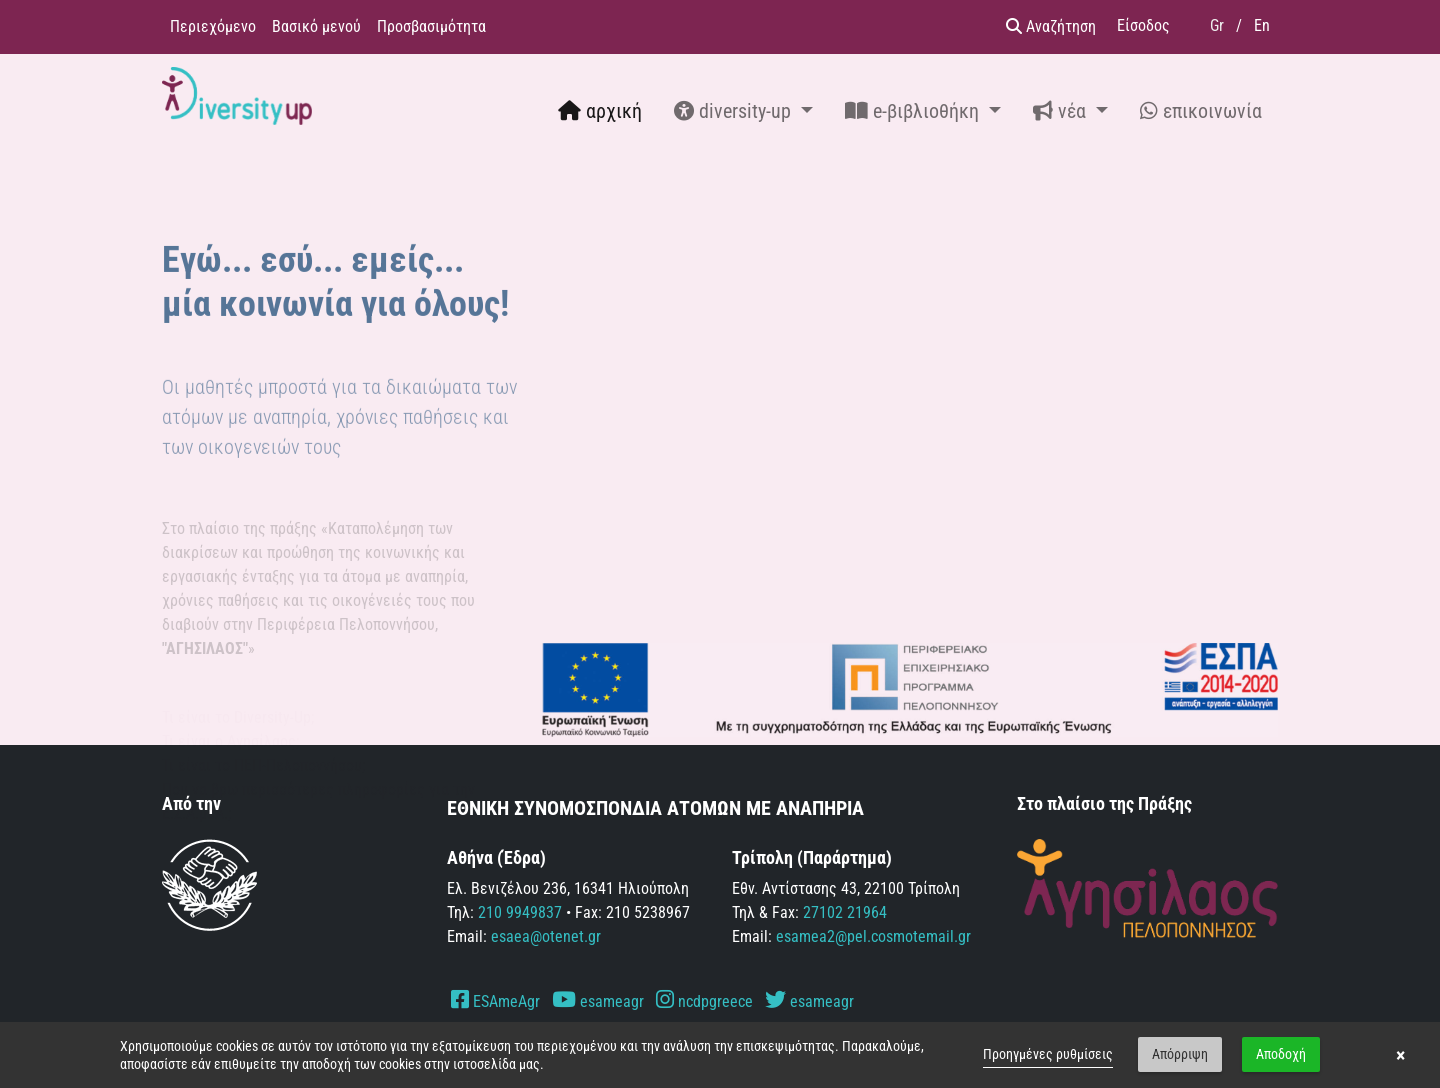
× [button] (1400, 1055)
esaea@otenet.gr (546, 936)
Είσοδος (1143, 25)
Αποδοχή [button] (1281, 1054)
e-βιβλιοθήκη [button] (914, 111)
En (1262, 25)
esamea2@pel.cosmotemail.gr (873, 936)
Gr (1217, 25)
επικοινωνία (1201, 111)
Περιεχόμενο (213, 26)
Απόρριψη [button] (1180, 1054)
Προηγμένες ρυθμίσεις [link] (1048, 1054)
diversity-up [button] (735, 111)
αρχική (600, 111)
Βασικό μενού (316, 26)
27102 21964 (845, 912)
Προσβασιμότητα (431, 26)
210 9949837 (520, 912)
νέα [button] (1062, 111)
